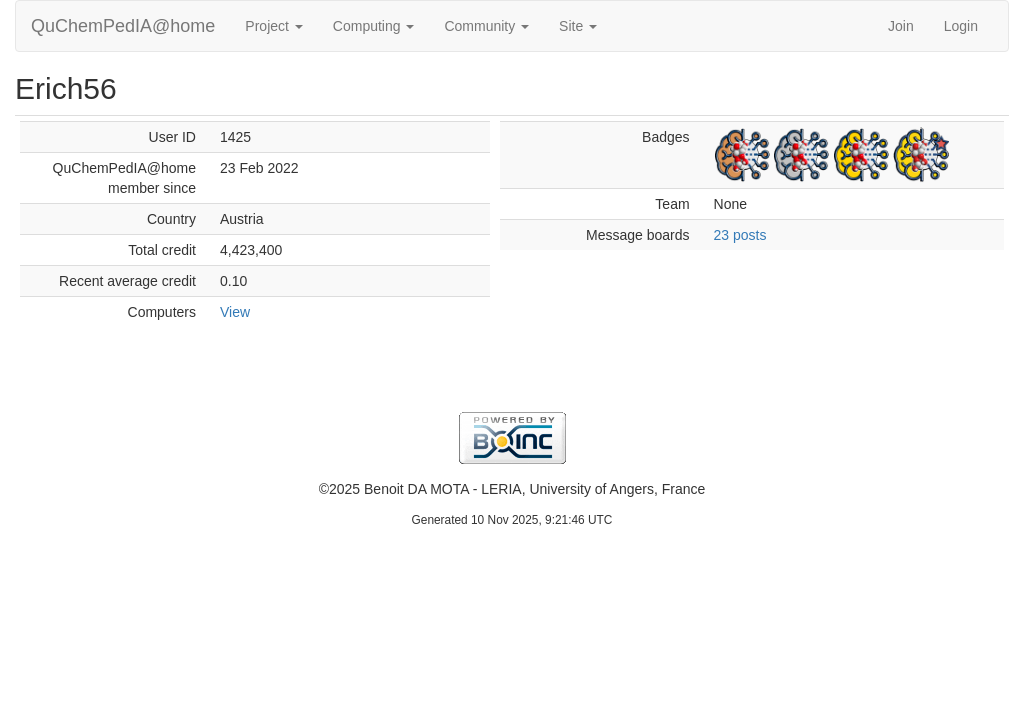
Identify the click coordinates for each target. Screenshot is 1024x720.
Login (961, 26)
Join (901, 26)
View (235, 312)
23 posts (740, 235)
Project (273, 26)
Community (486, 26)
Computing (374, 26)
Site (578, 26)
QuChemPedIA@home (123, 26)
